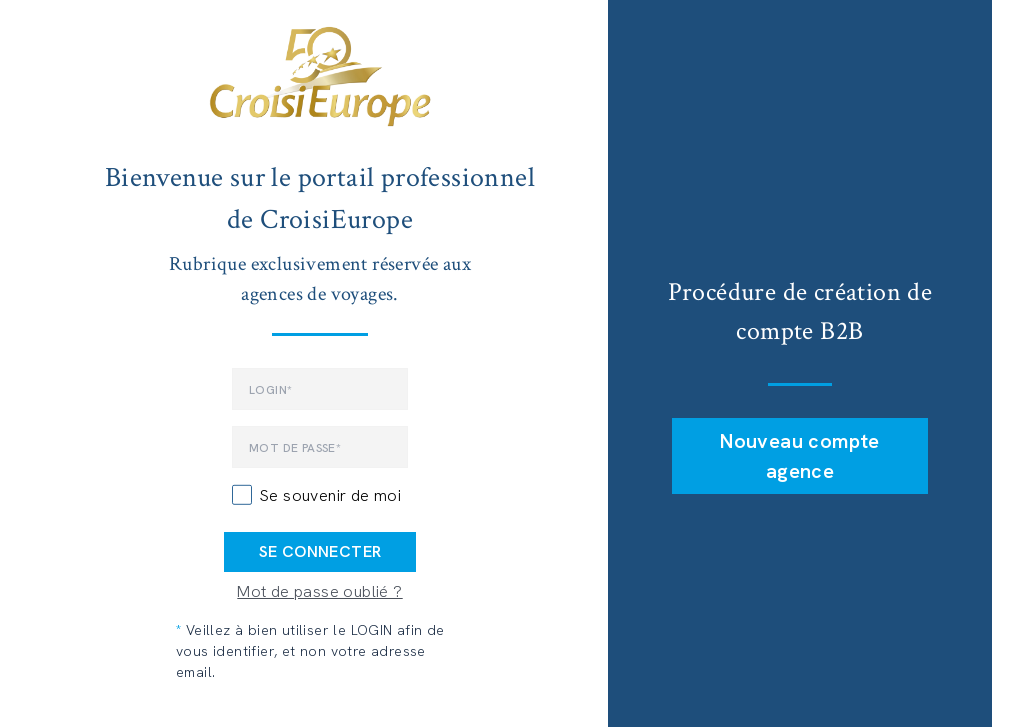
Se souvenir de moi (330, 495)
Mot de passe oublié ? (319, 591)
